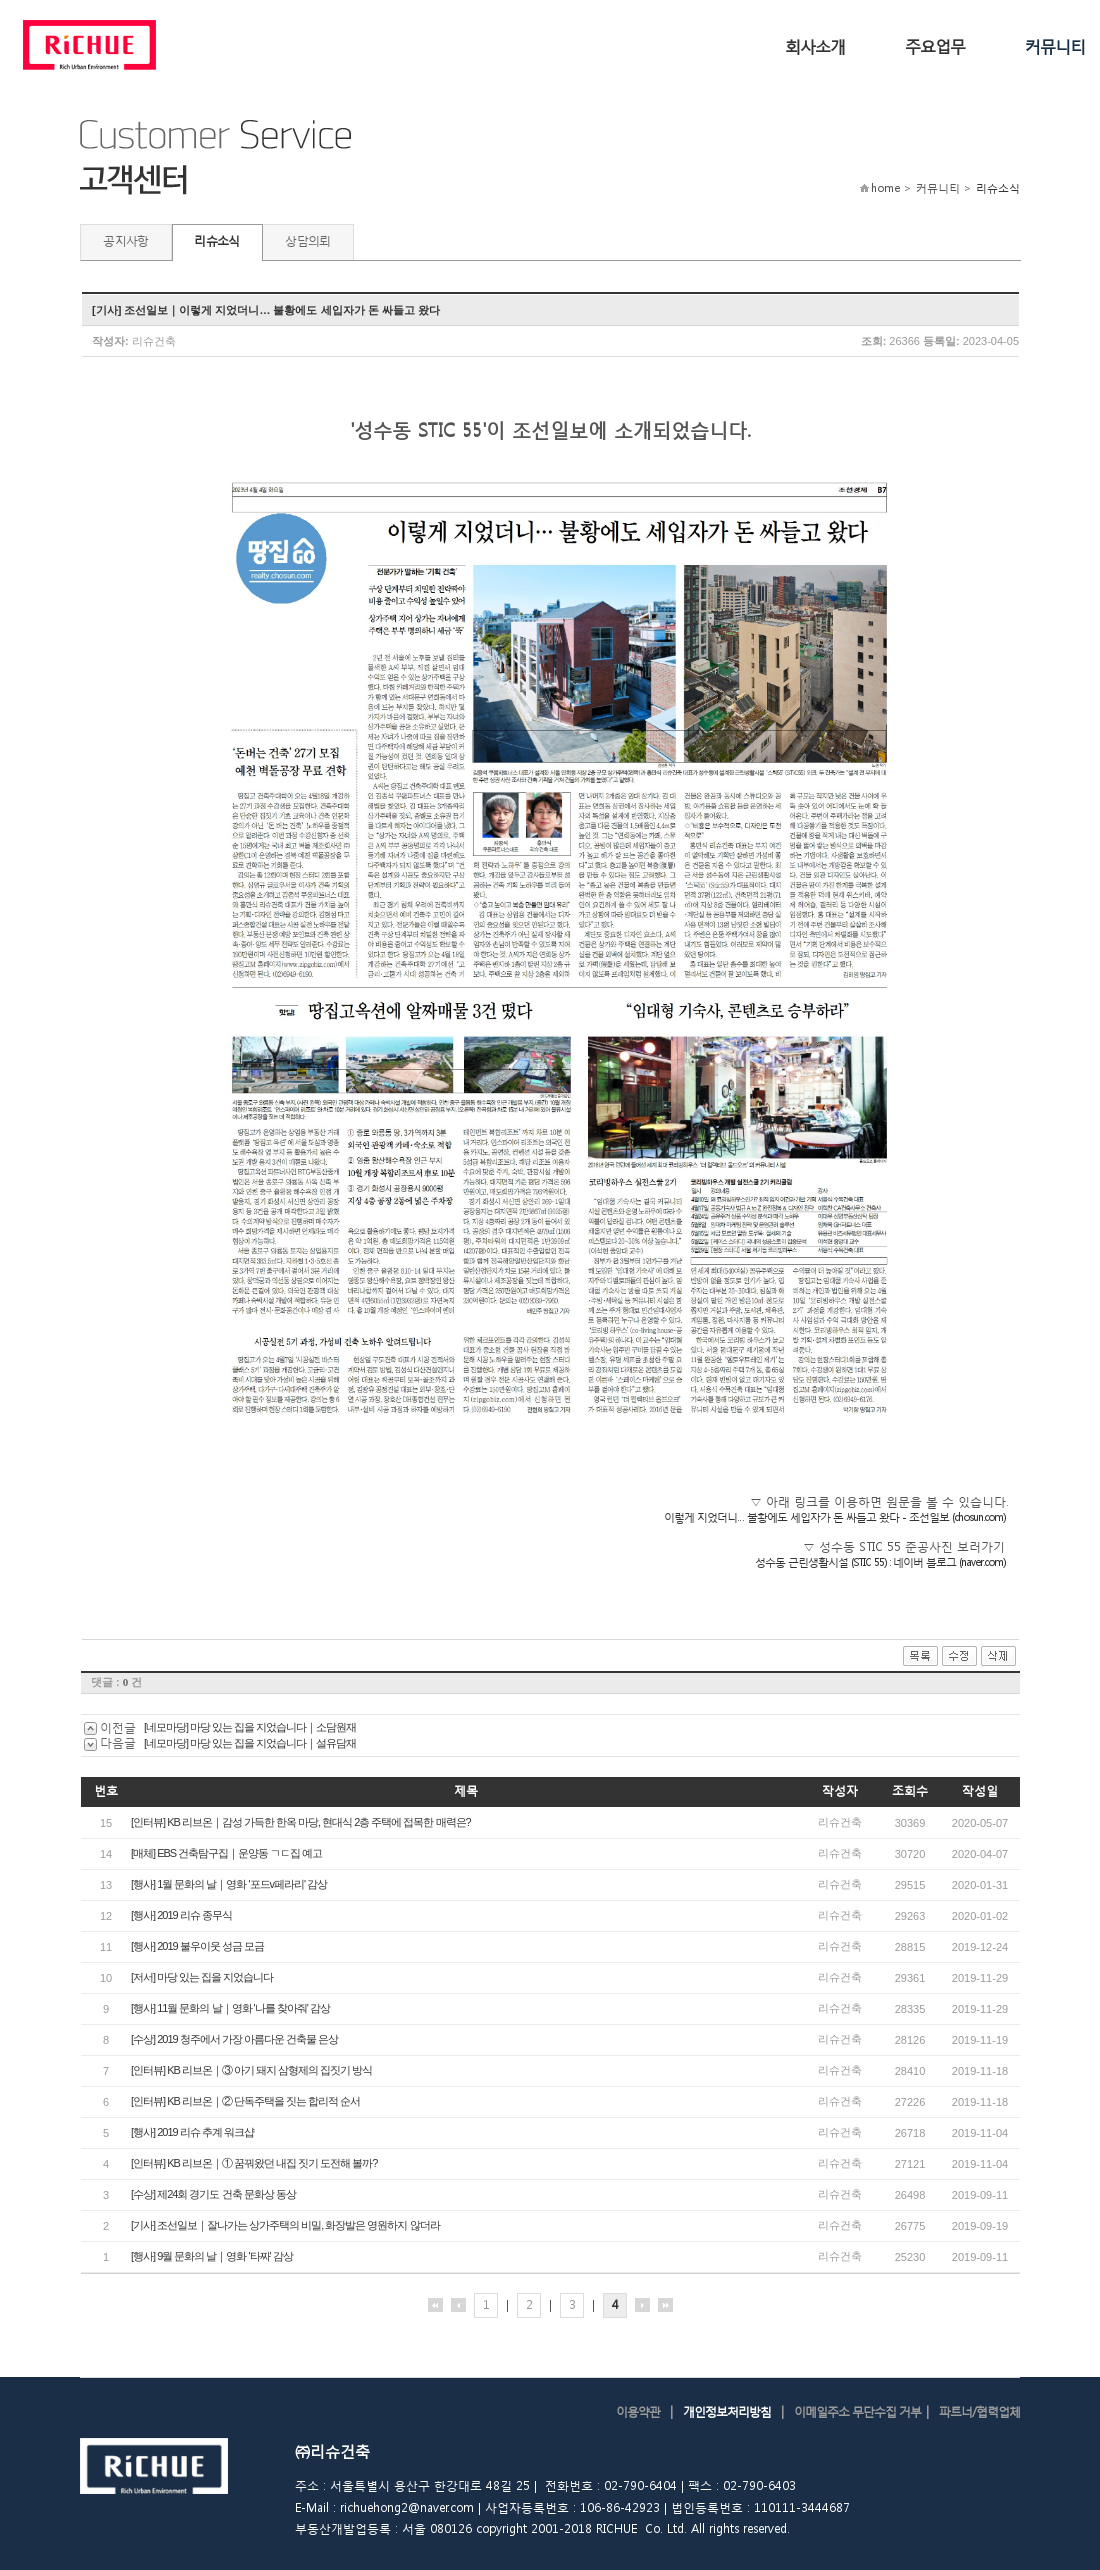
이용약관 (638, 2411)
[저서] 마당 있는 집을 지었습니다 (202, 1977)
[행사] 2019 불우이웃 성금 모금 (197, 1946)
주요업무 (935, 45)
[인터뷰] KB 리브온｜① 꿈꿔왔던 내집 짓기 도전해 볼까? (254, 2163)
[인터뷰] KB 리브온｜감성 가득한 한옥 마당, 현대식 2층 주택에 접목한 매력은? (301, 1822)
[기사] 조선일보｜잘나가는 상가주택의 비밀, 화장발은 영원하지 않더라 (285, 2225)
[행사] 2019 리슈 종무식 (181, 1915)
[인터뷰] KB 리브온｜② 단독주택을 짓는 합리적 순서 (245, 2101)
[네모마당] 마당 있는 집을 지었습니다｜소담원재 (250, 1727)
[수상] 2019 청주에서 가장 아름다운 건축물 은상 (234, 2039)
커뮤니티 (1055, 45)
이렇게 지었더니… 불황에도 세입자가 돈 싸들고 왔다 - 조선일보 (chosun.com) (834, 1517)
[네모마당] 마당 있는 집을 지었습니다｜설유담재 (250, 1743)
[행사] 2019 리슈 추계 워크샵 (192, 2132)
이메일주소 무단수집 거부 (857, 2411)
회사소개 (815, 45)
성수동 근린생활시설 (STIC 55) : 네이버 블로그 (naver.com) (880, 1562)
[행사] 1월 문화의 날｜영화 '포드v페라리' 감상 (229, 1884)
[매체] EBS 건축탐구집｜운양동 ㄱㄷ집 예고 (226, 1853)
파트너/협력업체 (979, 2411)
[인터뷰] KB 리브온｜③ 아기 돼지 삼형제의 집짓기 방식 (251, 2070)
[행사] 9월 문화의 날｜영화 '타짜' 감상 (212, 2256)
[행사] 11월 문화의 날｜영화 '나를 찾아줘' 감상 (230, 2008)
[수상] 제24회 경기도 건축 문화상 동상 (213, 2194)
